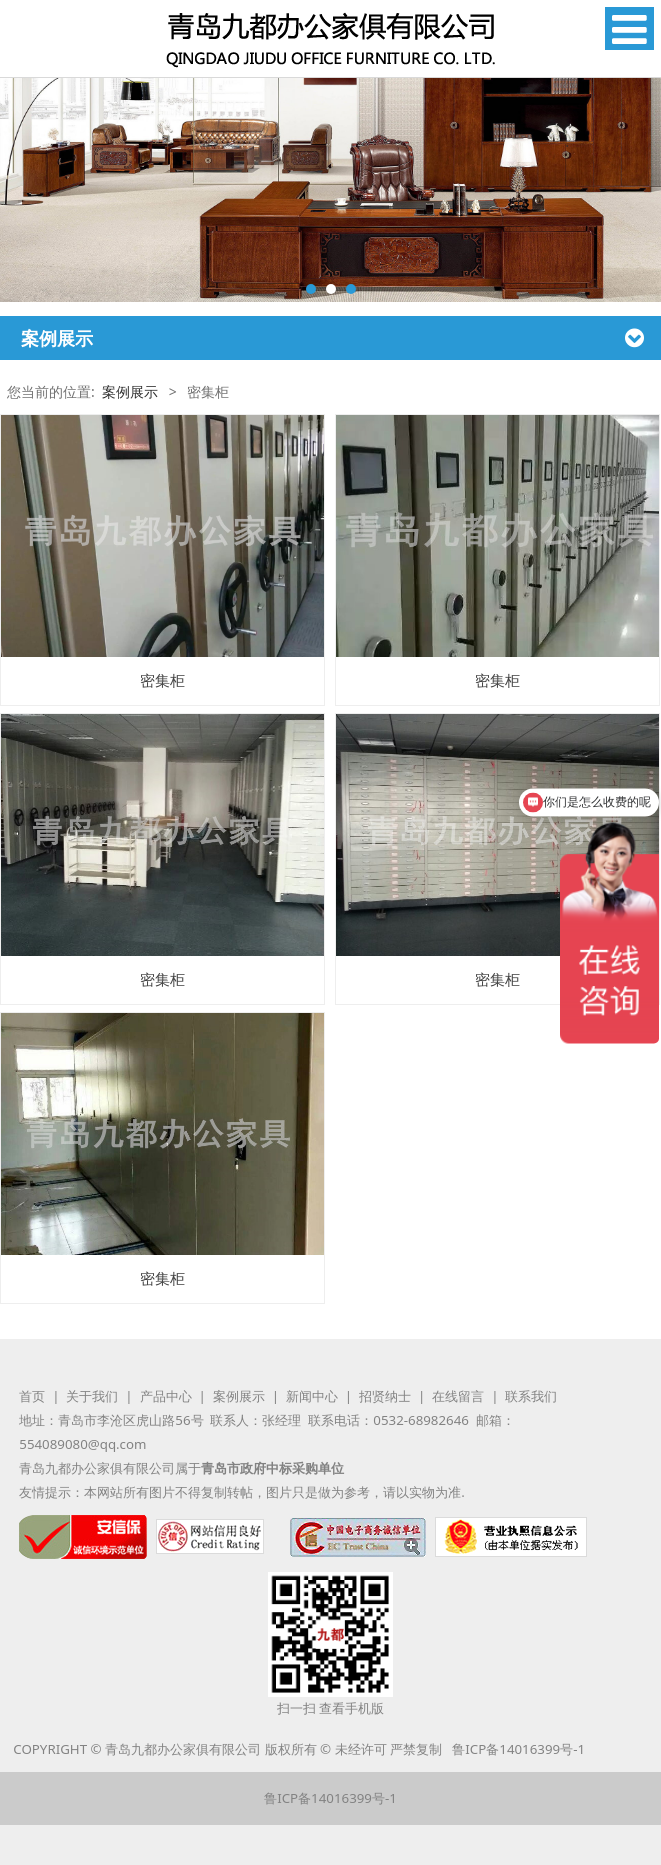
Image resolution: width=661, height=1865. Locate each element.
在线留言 (458, 1396)
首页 (32, 1396)
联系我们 (531, 1396)
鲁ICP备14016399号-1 (518, 1749)
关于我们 (92, 1396)
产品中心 (166, 1396)
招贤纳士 (385, 1396)
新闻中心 (312, 1396)
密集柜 (162, 680)
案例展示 (130, 391)
